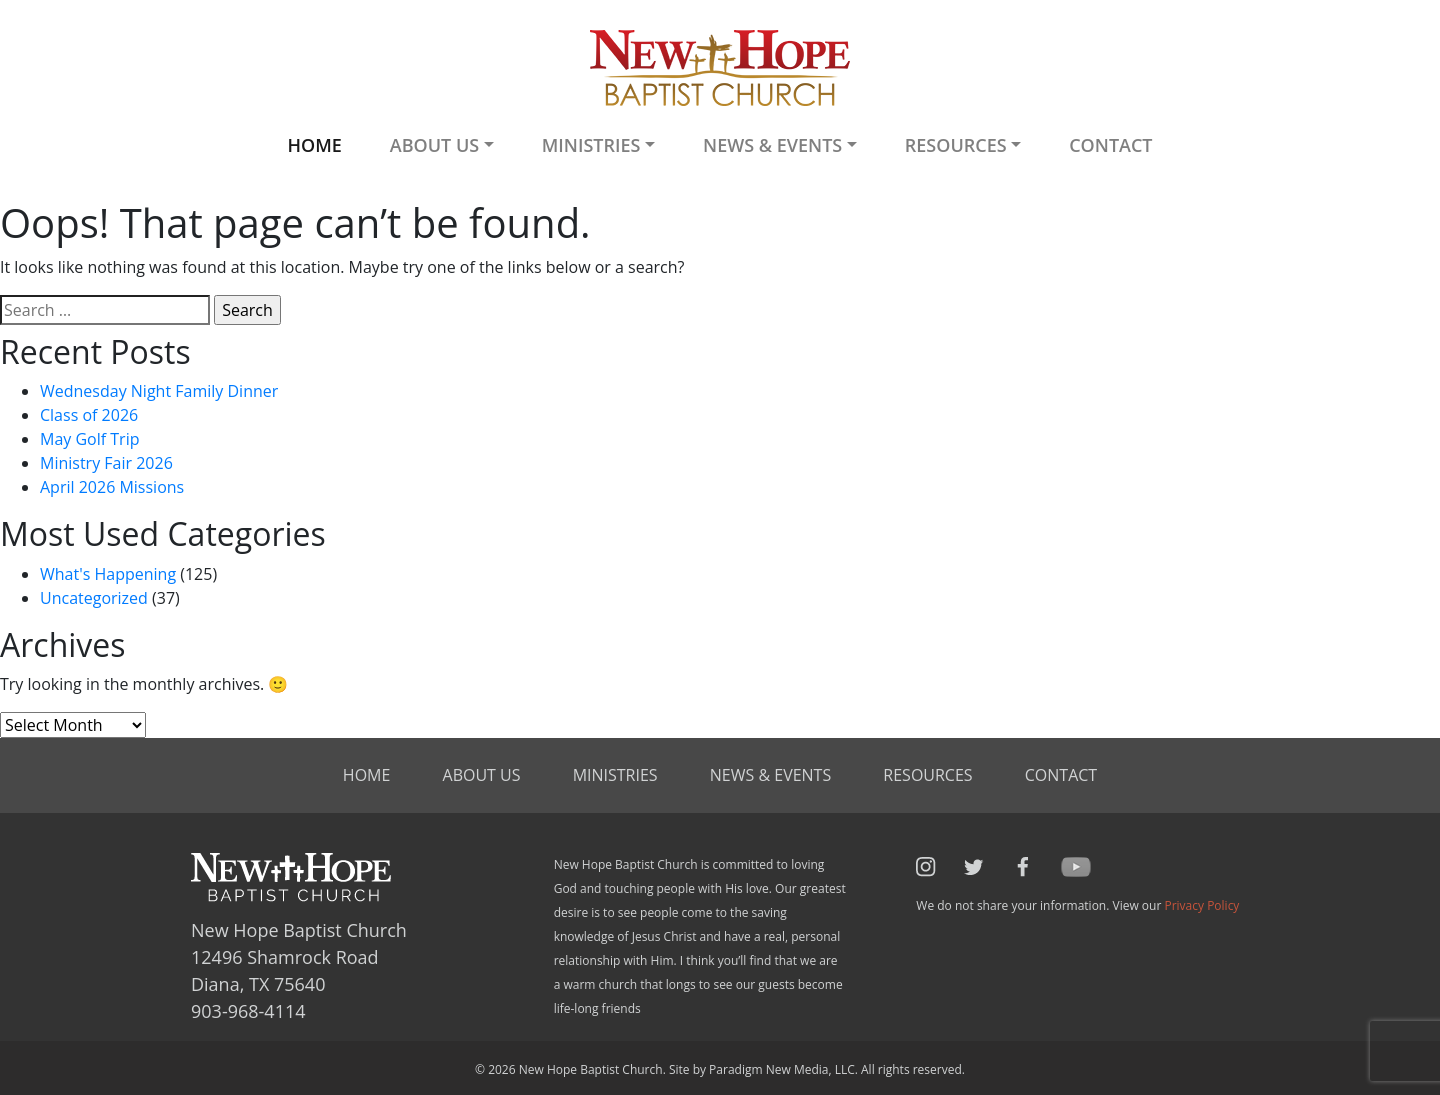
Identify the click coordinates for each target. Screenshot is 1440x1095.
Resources (927, 775)
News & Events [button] (772, 145)
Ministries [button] (591, 145)
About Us (482, 775)
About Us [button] (434, 145)
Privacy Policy (1201, 905)
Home (314, 145)
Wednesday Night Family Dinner (159, 391)
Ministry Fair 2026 (106, 463)
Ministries (615, 775)
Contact (1110, 145)
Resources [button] (956, 145)
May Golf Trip (89, 439)
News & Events (770, 775)
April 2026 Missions (112, 487)
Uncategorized (94, 598)
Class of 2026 (89, 415)
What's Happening (108, 574)
